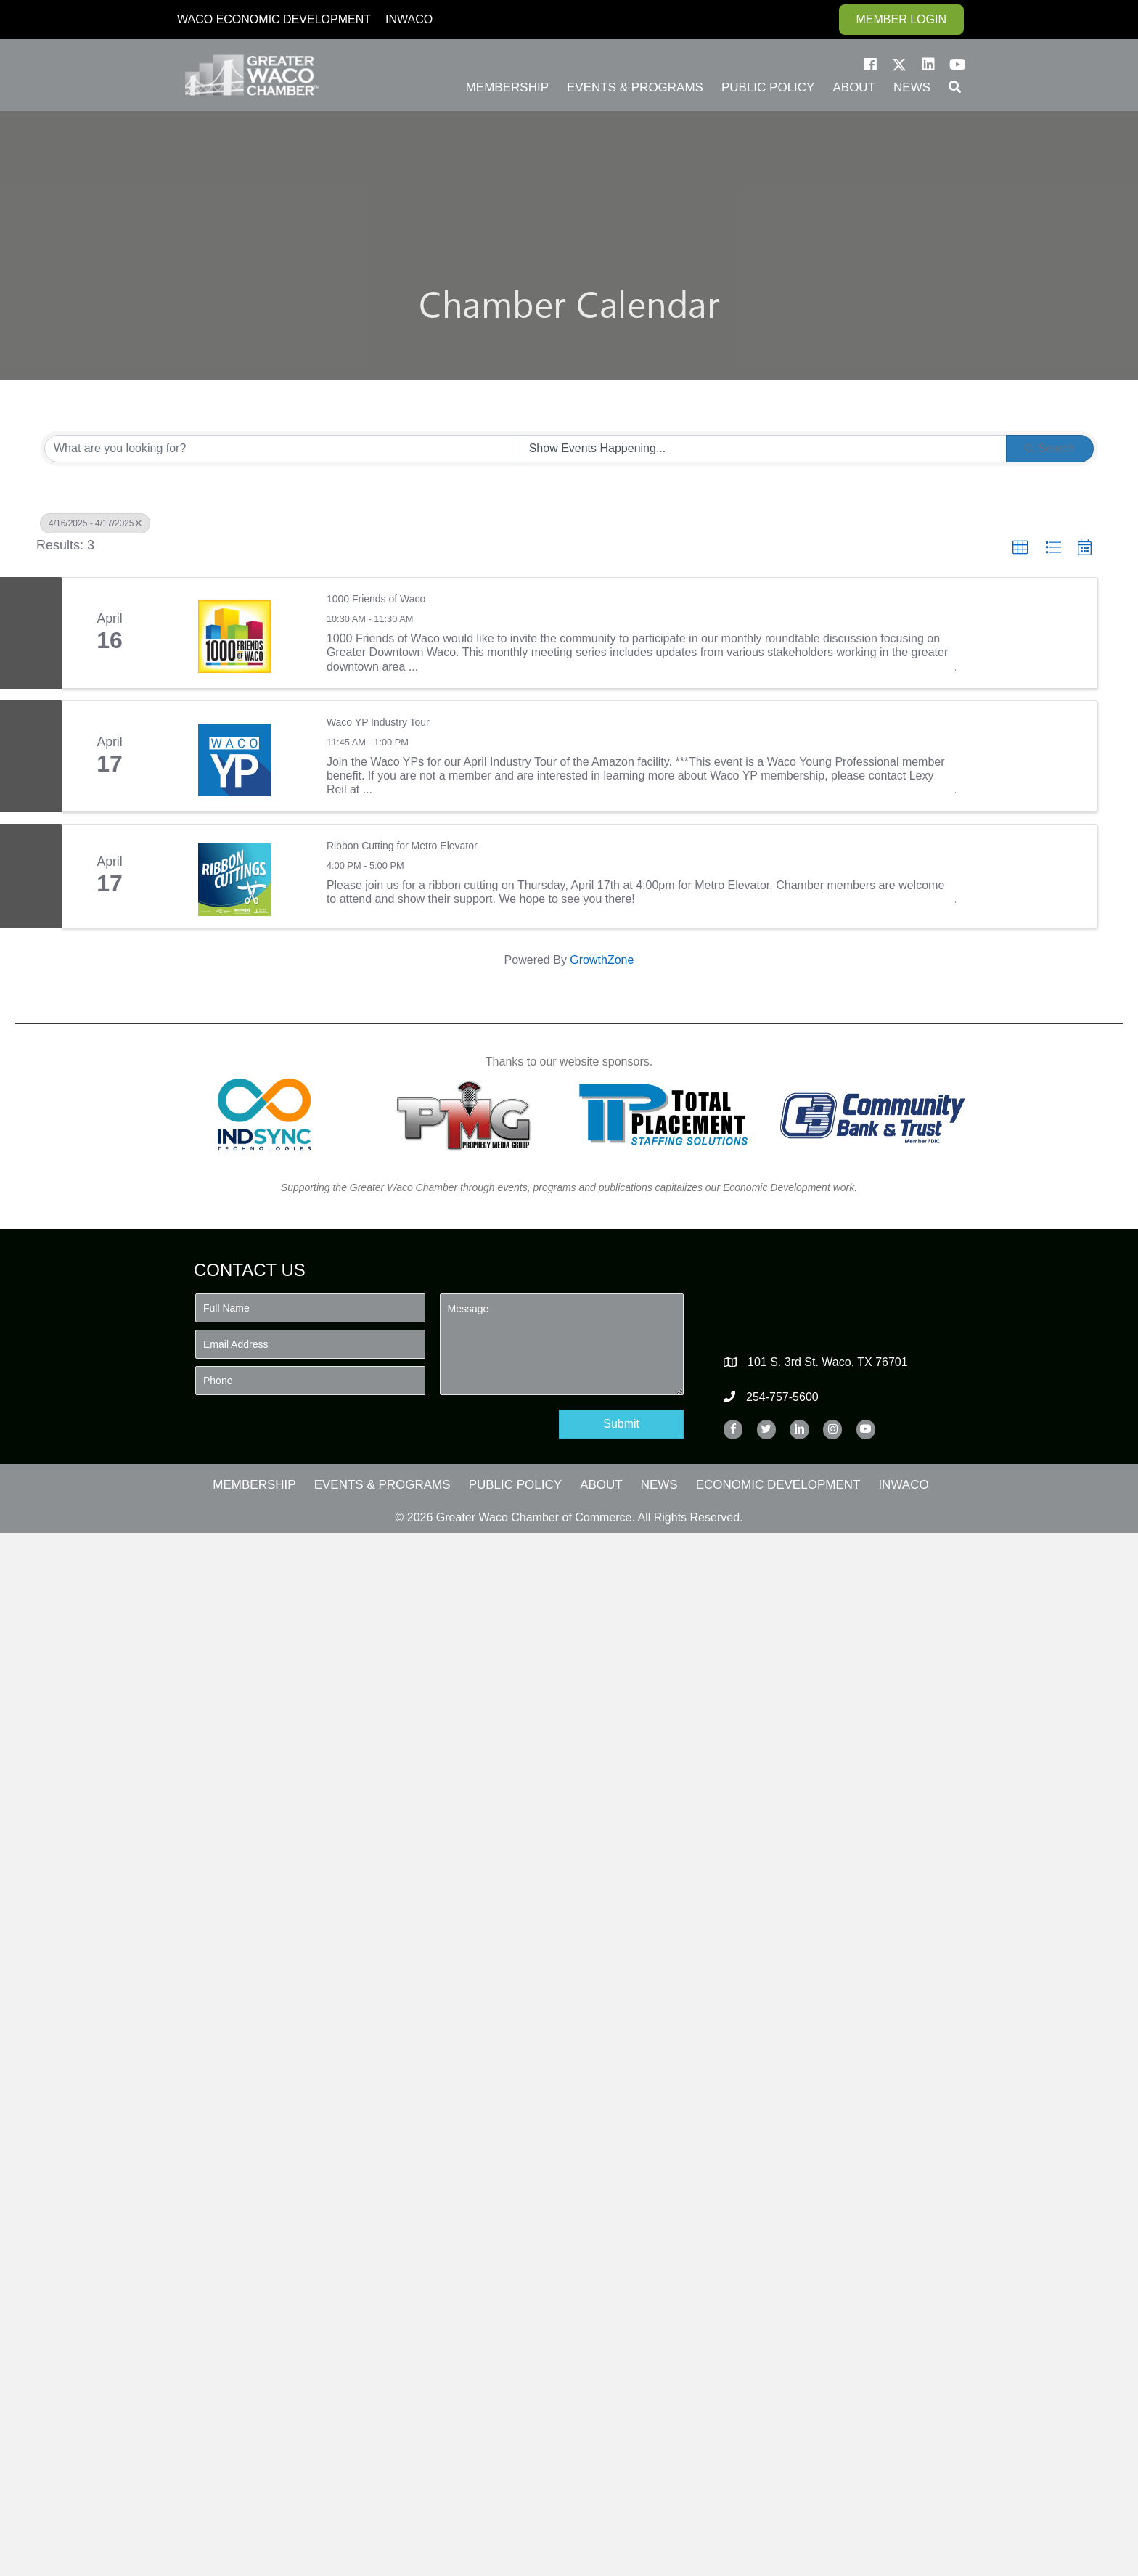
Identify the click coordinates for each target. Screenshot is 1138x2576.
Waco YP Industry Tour (378, 722)
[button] (870, 64)
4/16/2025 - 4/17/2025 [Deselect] (95, 523)
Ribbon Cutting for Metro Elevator (402, 845)
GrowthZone (602, 960)
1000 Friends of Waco (376, 599)
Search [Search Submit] (1050, 448)
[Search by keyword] (282, 448)
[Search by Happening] (763, 448)
